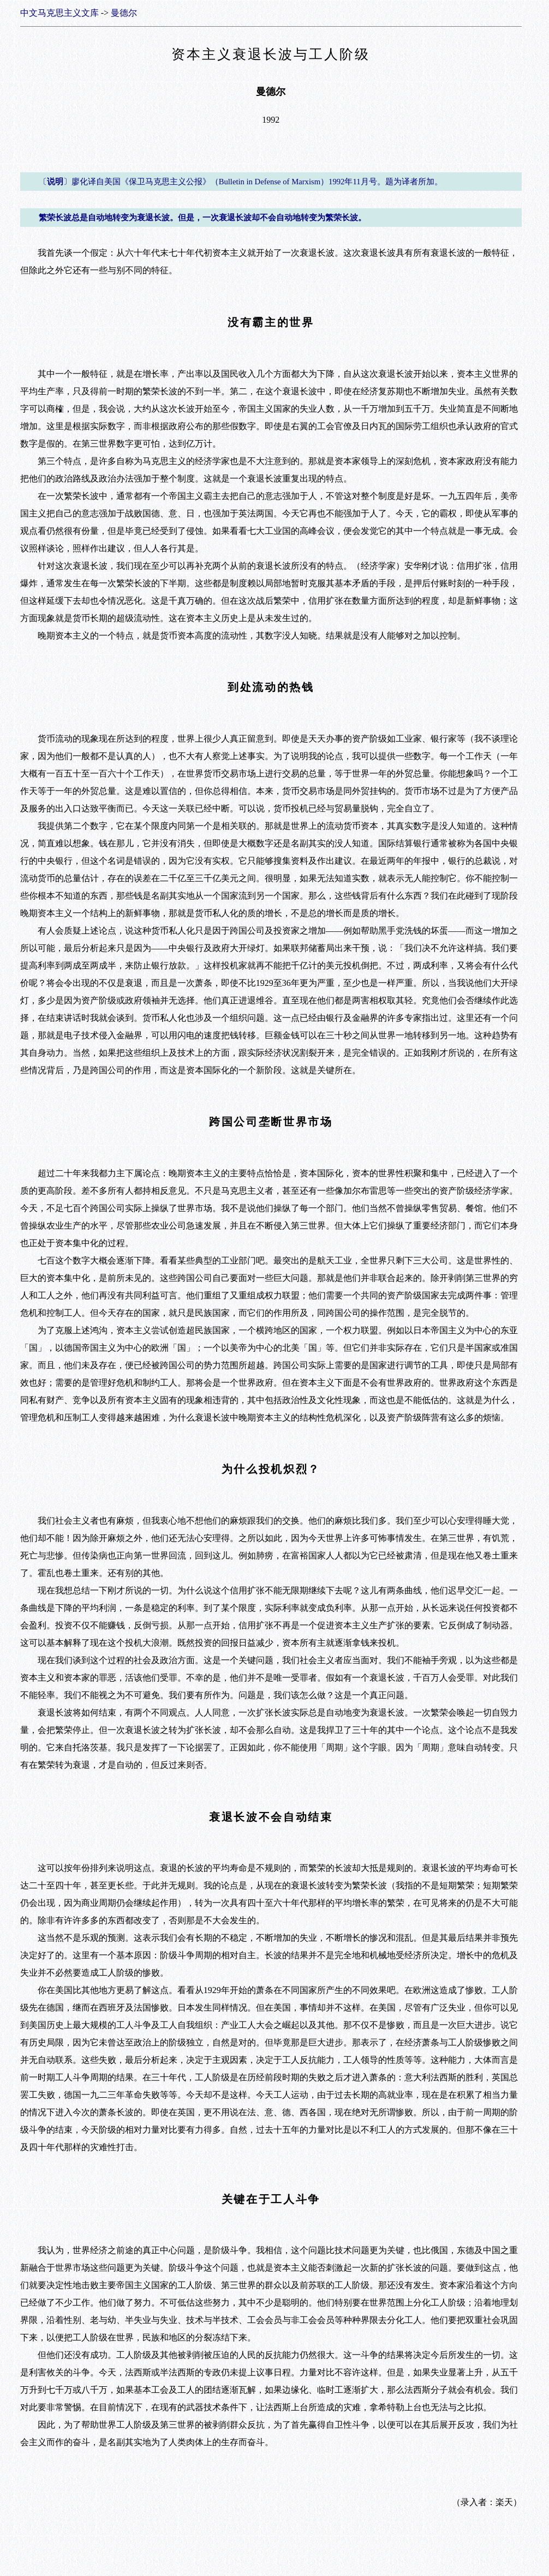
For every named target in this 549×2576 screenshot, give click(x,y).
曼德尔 (124, 12)
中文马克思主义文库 (59, 12)
